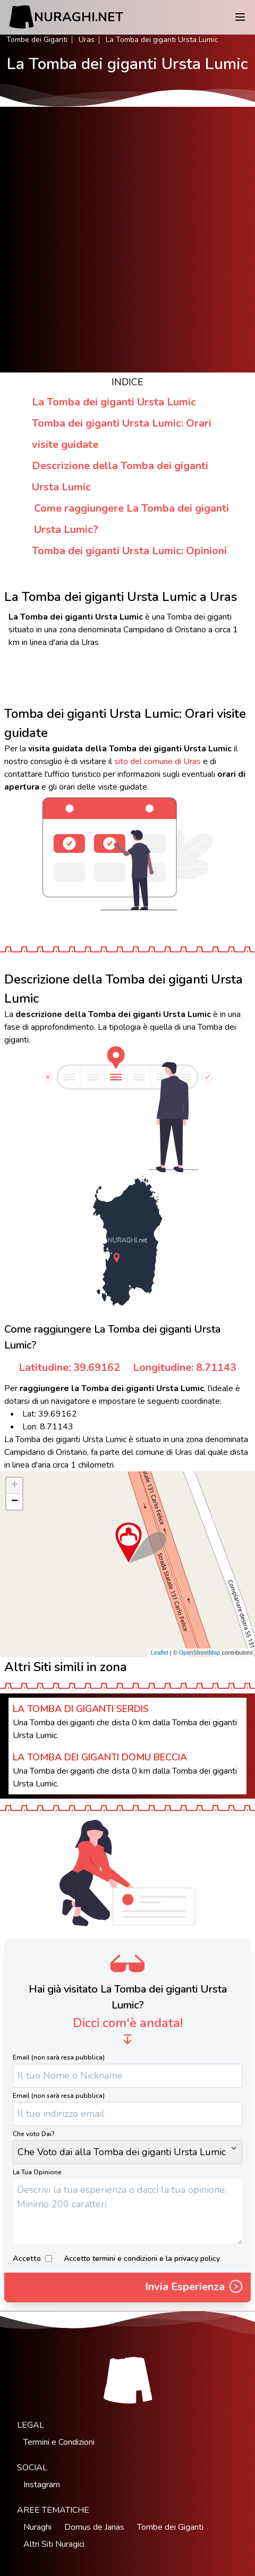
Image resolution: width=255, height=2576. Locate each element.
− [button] (14, 1502)
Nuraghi (37, 2527)
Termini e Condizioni (59, 2442)
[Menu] (240, 17)
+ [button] (14, 1486)
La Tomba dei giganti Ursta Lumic (114, 402)
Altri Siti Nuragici (53, 2544)
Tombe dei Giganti (36, 40)
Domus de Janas (94, 2527)
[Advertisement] (127, 239)
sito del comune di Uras (157, 761)
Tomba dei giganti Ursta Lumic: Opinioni (129, 551)
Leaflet (159, 1652)
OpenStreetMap (199, 1652)
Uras (87, 40)
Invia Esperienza (194, 2287)
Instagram (41, 2484)
